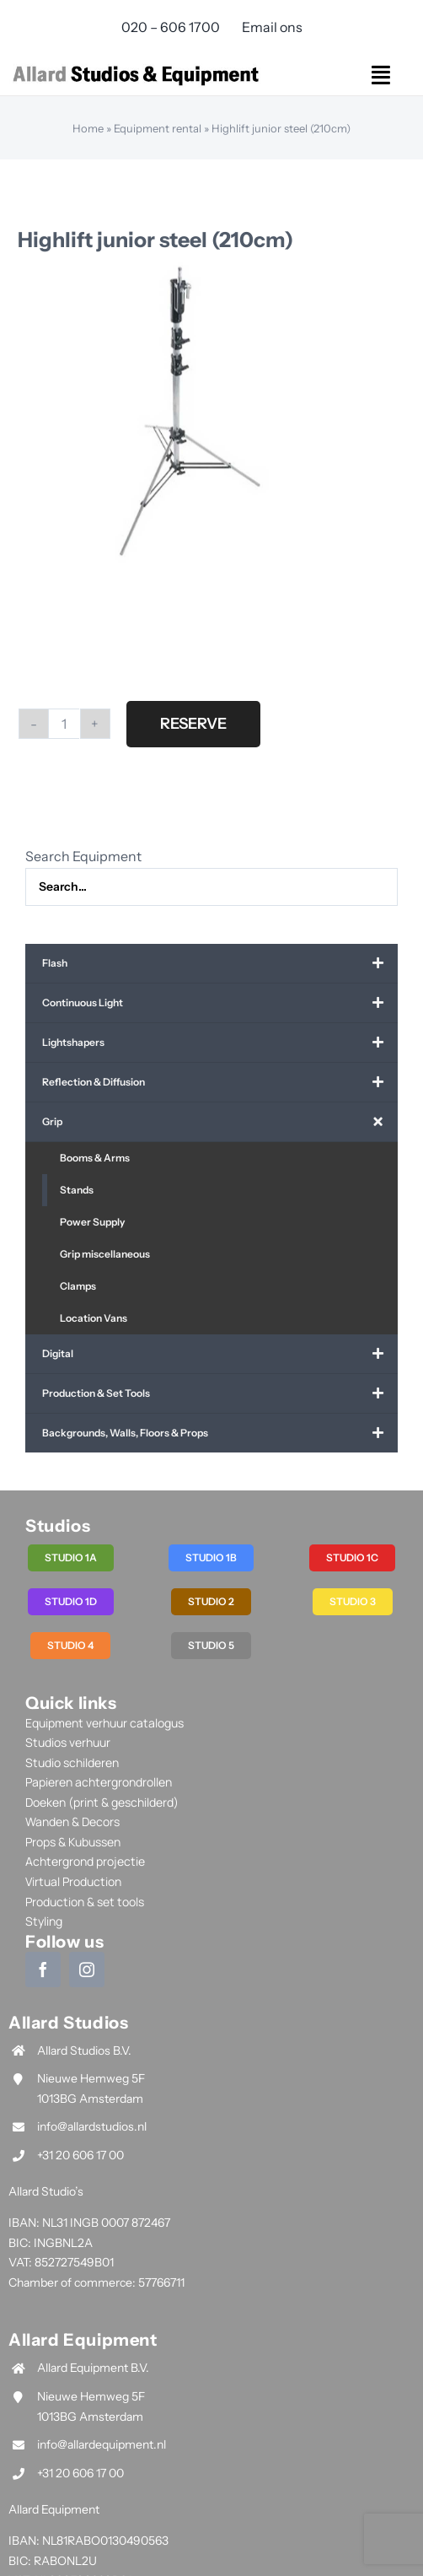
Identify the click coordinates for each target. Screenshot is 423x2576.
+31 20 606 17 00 (80, 2155)
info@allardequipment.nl (101, 2444)
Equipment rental (157, 128)
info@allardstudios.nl (92, 2126)
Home (88, 128)
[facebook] (43, 1969)
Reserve (193, 723)
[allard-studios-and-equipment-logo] (135, 66)
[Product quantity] (64, 724)
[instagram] (86, 1969)
